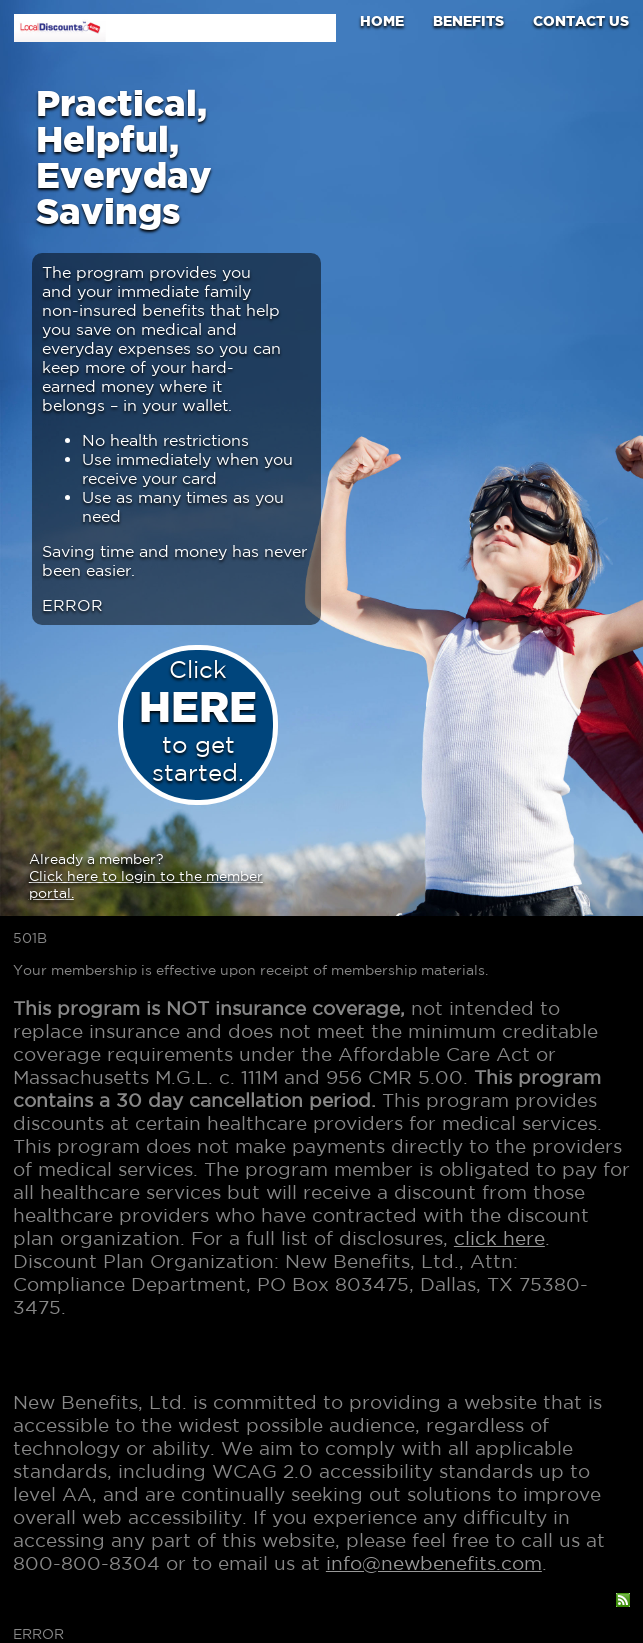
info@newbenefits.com (434, 1563)
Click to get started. (198, 720)
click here (499, 1238)
